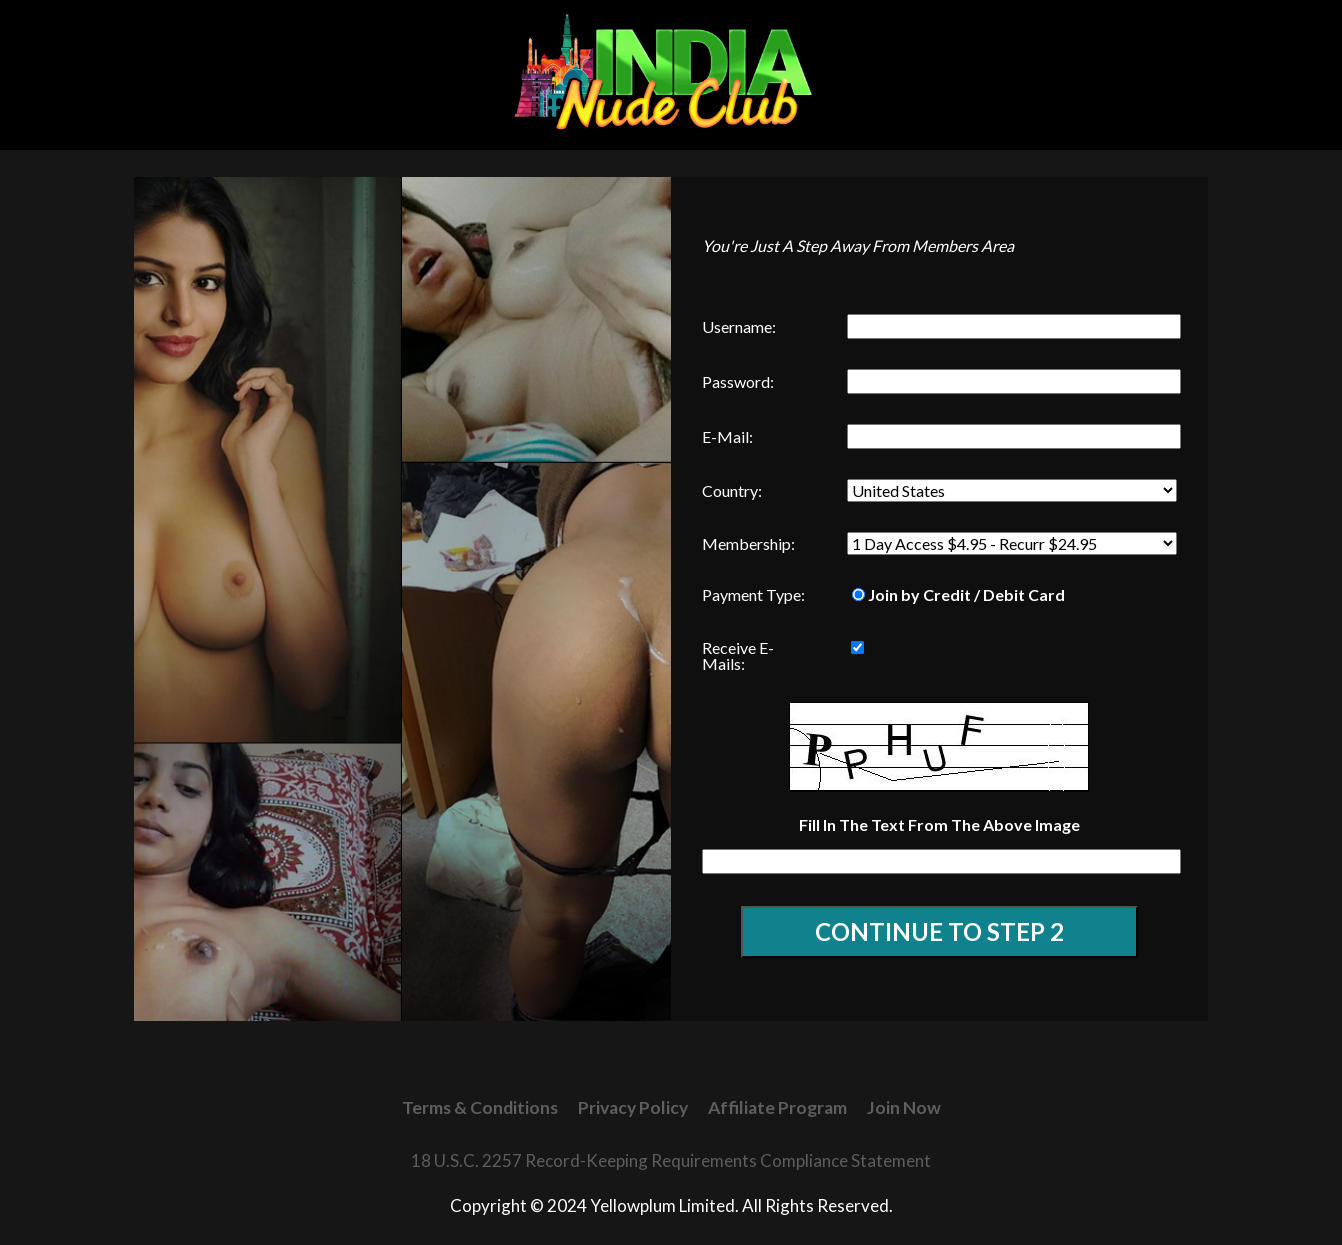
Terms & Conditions (480, 1107)
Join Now (904, 1107)
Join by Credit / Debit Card (958, 594)
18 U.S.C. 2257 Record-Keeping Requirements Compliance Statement (671, 1160)
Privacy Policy (633, 1107)
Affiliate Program (777, 1107)
